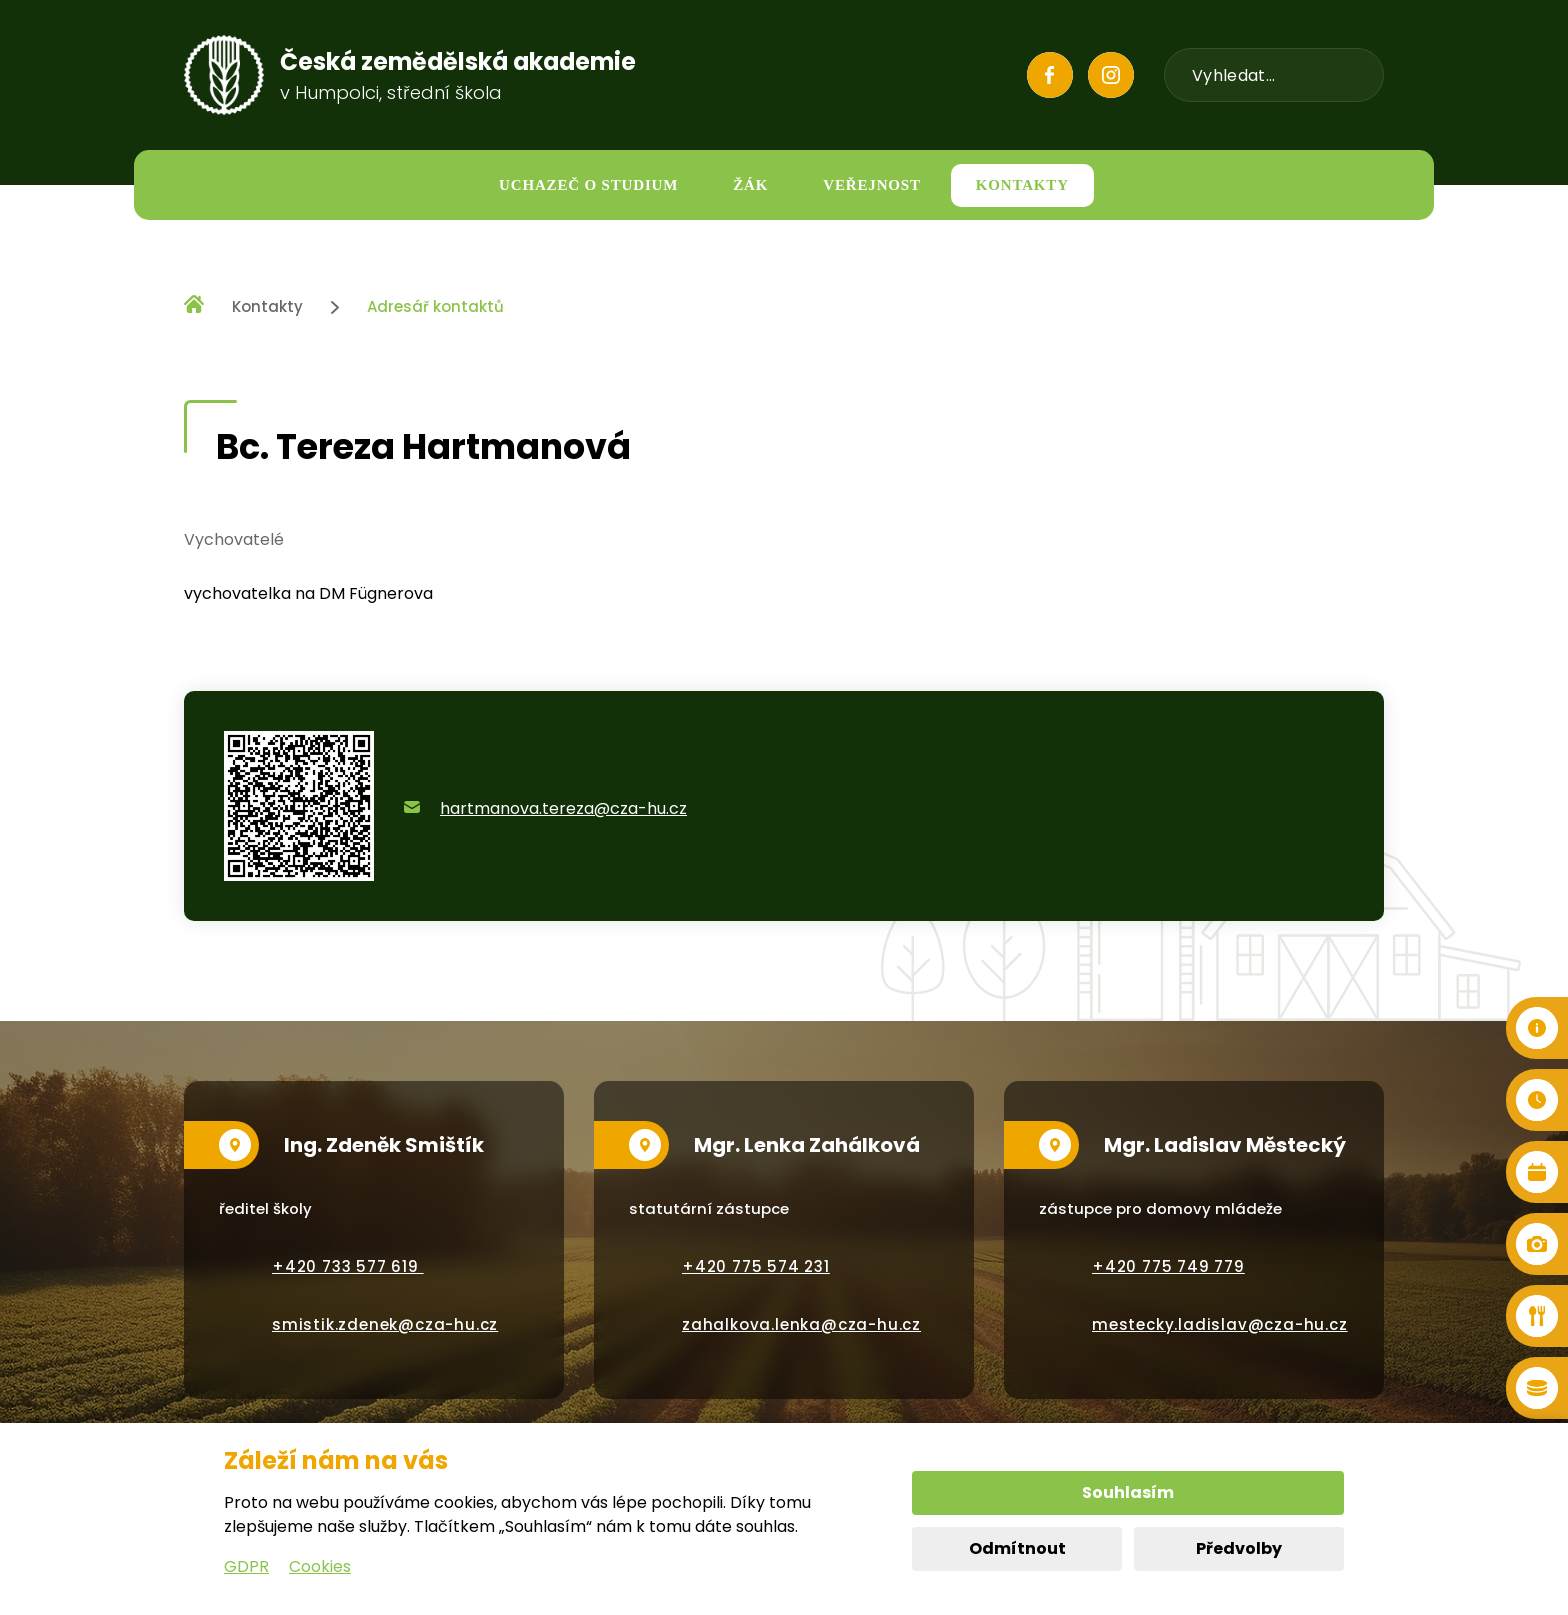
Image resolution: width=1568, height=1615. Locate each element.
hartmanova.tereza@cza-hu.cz (563, 808)
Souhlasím (1128, 1492)
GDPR (246, 1566)
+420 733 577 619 (348, 1266)
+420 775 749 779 (1168, 1266)
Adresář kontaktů (435, 306)
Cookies (320, 1566)
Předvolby (1239, 1548)
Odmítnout (1017, 1548)
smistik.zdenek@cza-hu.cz (385, 1324)
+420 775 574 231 (756, 1266)
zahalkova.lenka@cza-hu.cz (801, 1324)
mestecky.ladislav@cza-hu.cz (1220, 1324)
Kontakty (267, 306)
